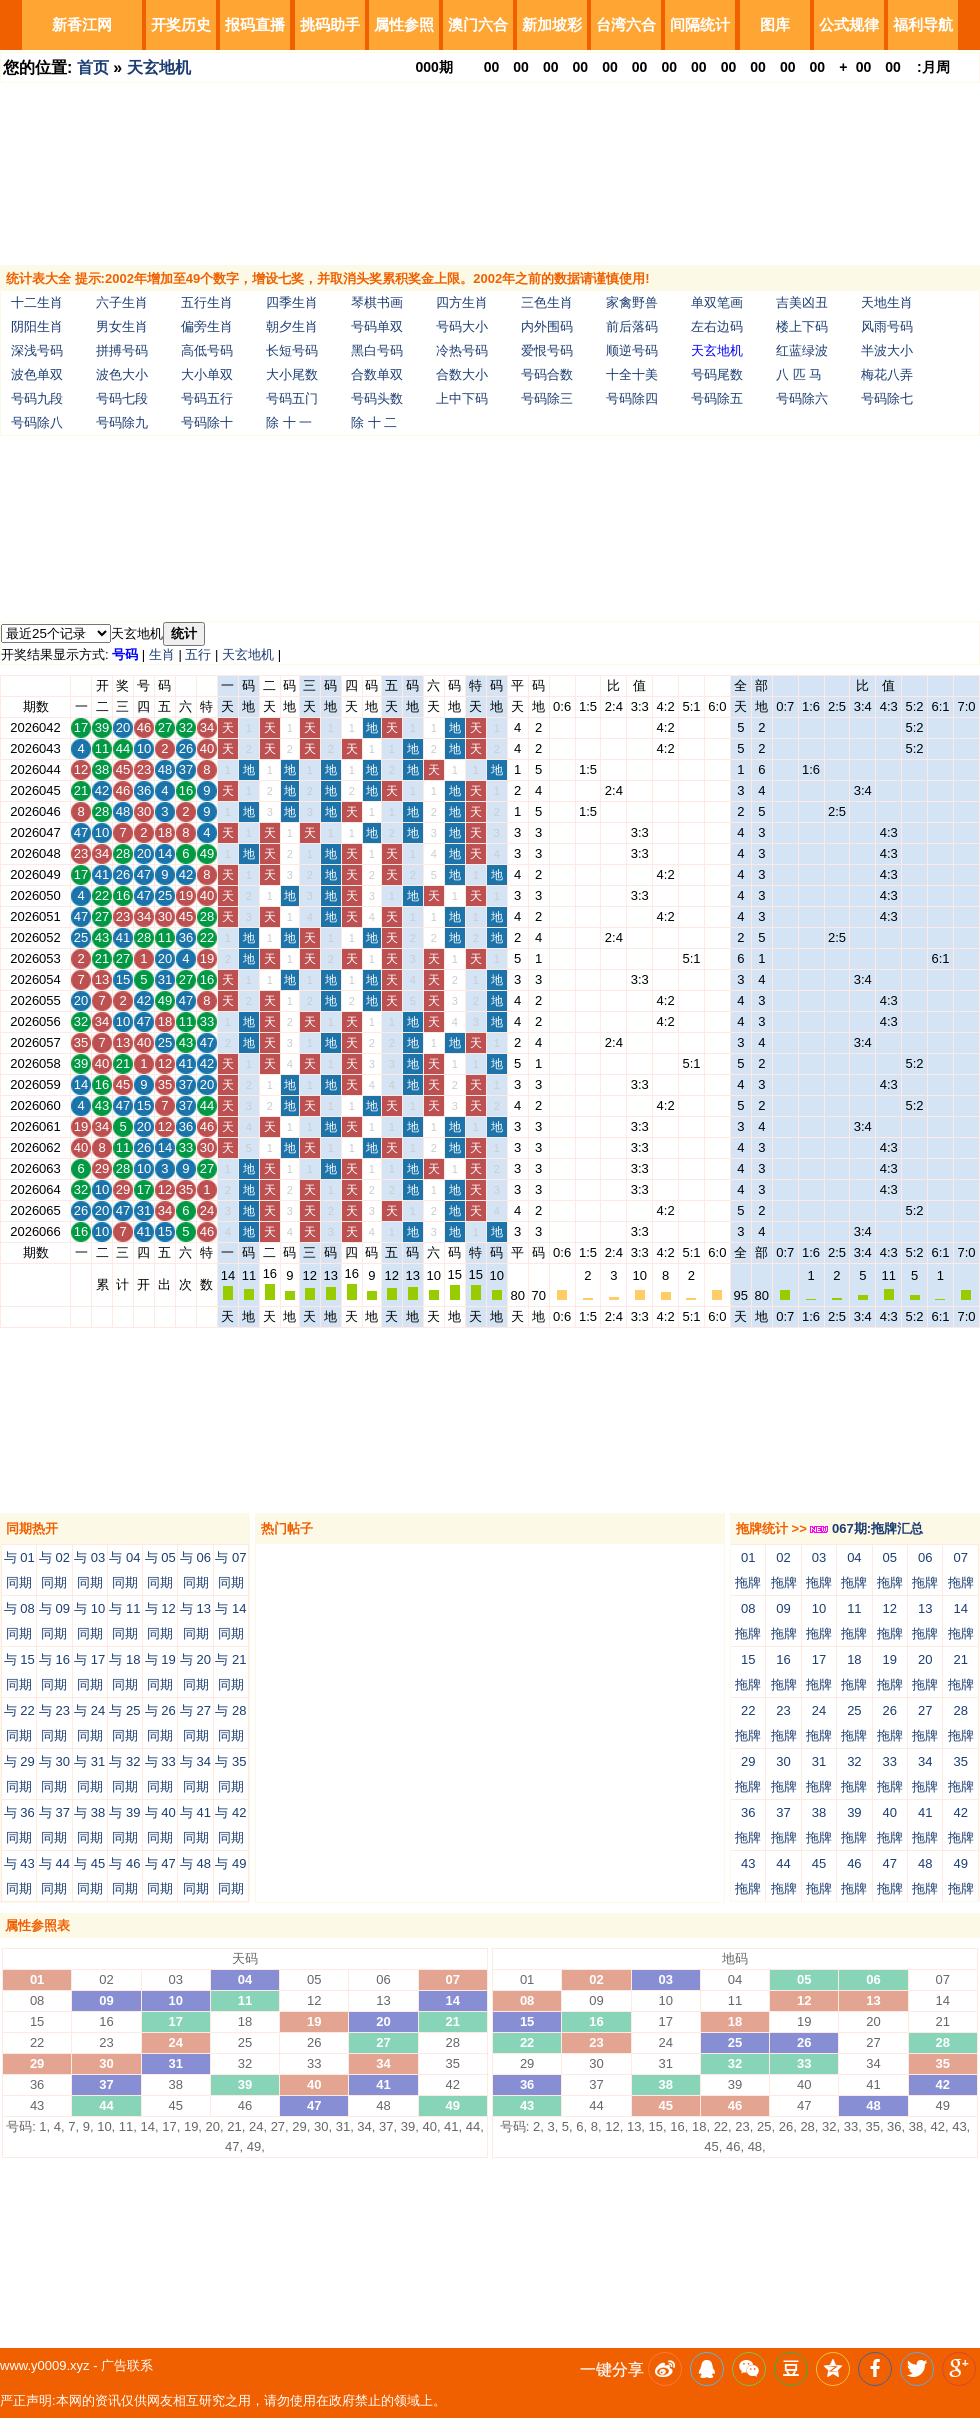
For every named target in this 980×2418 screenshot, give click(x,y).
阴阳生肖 (37, 326)
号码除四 (632, 398)
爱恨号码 (547, 350)
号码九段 (37, 398)
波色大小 (122, 374)
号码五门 (292, 398)
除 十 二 (374, 422)
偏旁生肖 (207, 326)
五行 (198, 654)
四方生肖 (462, 302)
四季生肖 (292, 302)
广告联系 (127, 2365)
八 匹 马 (799, 374)
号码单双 (377, 326)
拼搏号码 (122, 350)
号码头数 (377, 398)
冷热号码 (462, 350)
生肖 (162, 654)
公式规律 (849, 24)
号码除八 (37, 422)
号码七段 (122, 398)
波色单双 (37, 374)
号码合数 (547, 374)
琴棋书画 (377, 302)
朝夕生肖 (292, 326)
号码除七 (887, 398)
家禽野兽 (632, 302)
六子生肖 (122, 302)
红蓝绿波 (802, 350)
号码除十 (207, 422)
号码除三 (547, 398)
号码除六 (802, 398)
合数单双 (377, 374)
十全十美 (632, 374)
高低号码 (207, 350)
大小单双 (207, 374)
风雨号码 (887, 326)
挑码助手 (330, 24)
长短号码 (292, 350)
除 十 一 (289, 422)
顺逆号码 (632, 350)
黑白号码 (377, 350)
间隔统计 (700, 24)
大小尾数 (292, 374)
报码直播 (255, 24)
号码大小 (462, 326)
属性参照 (404, 24)
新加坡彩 (552, 24)
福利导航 (923, 24)
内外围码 (547, 326)
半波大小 (887, 350)
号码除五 (717, 398)
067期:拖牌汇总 (866, 1528)
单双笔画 (717, 302)
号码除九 (122, 422)
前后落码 (632, 326)
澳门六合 (478, 24)
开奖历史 (181, 24)
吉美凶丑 (802, 302)
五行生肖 (207, 302)
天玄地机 (159, 67)
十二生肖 (37, 302)
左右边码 (717, 326)
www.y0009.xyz (45, 2365)
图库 (775, 24)
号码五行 (207, 398)
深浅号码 (37, 350)
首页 (93, 67)
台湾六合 (626, 24)
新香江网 (82, 24)
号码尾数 (717, 374)
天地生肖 (887, 302)
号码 (125, 654)
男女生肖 (122, 326)
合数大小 (462, 374)
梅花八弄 (887, 374)
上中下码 (462, 398)
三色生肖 (547, 302)
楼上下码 (802, 326)
